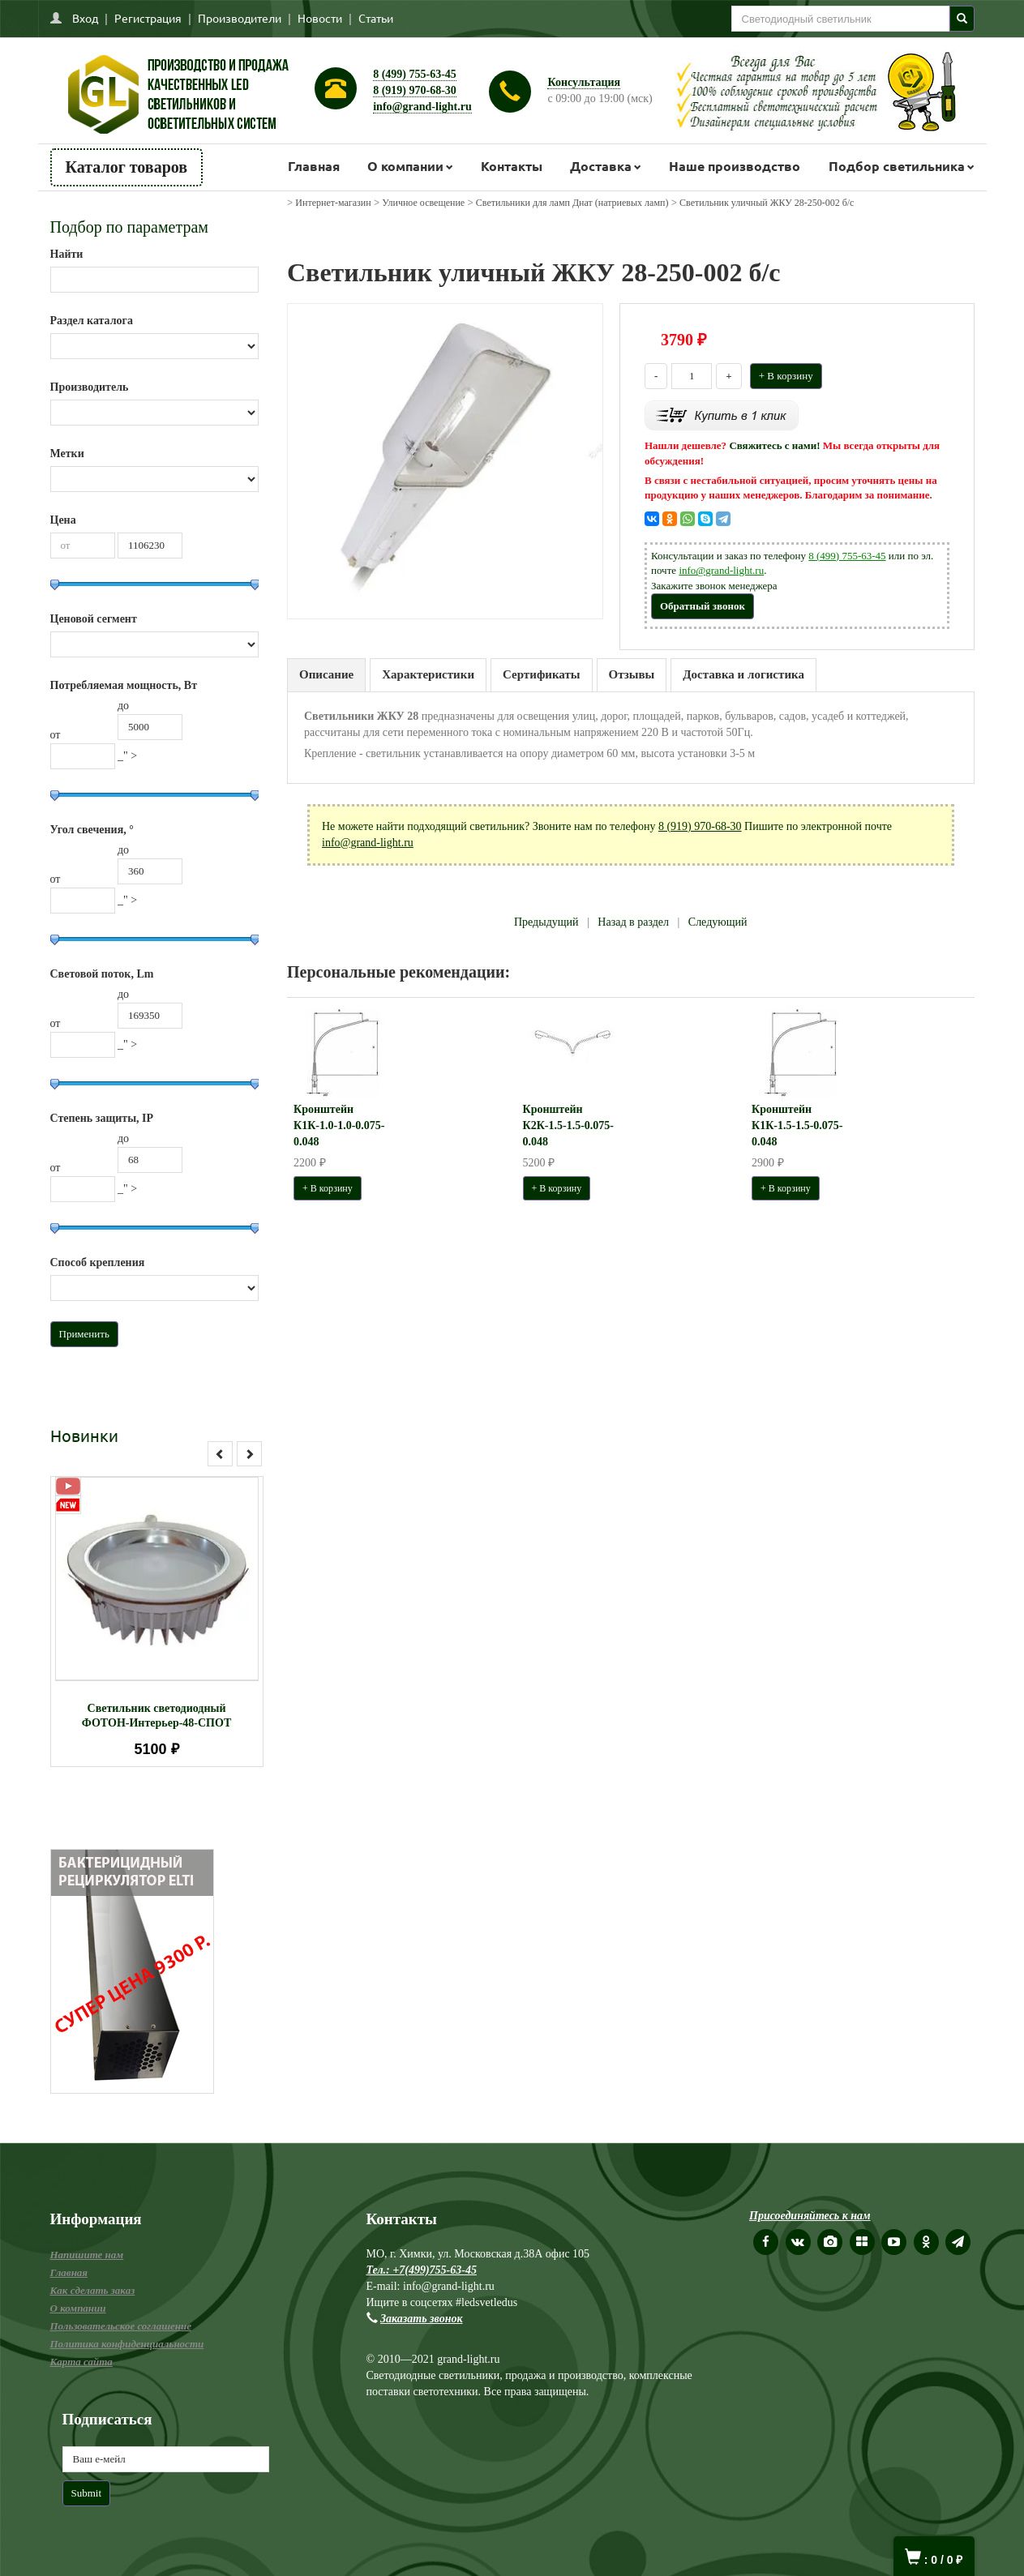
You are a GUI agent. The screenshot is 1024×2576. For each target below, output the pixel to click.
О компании (405, 165)
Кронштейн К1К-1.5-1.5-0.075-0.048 (797, 1125)
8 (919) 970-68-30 (414, 90)
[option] (157, 1621)
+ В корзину (786, 376)
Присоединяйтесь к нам (810, 2216)
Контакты (511, 165)
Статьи (375, 18)
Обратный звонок (702, 606)
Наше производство (734, 165)
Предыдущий (546, 922)
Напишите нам (87, 2255)
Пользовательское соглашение (120, 2326)
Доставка (601, 165)
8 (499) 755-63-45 (414, 74)
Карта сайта (81, 2362)
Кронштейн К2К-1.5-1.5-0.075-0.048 (568, 1125)
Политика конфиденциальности (127, 2344)
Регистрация (148, 18)
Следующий (718, 922)
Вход (85, 18)
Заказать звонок (421, 2319)
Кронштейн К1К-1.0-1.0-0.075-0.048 (338, 1125)
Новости (320, 18)
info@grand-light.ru (422, 107)
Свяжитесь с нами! (774, 445)
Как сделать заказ (92, 2290)
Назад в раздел (633, 922)
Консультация (583, 82)
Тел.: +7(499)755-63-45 (421, 2270)
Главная (314, 165)
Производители (239, 18)
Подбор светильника (897, 165)
